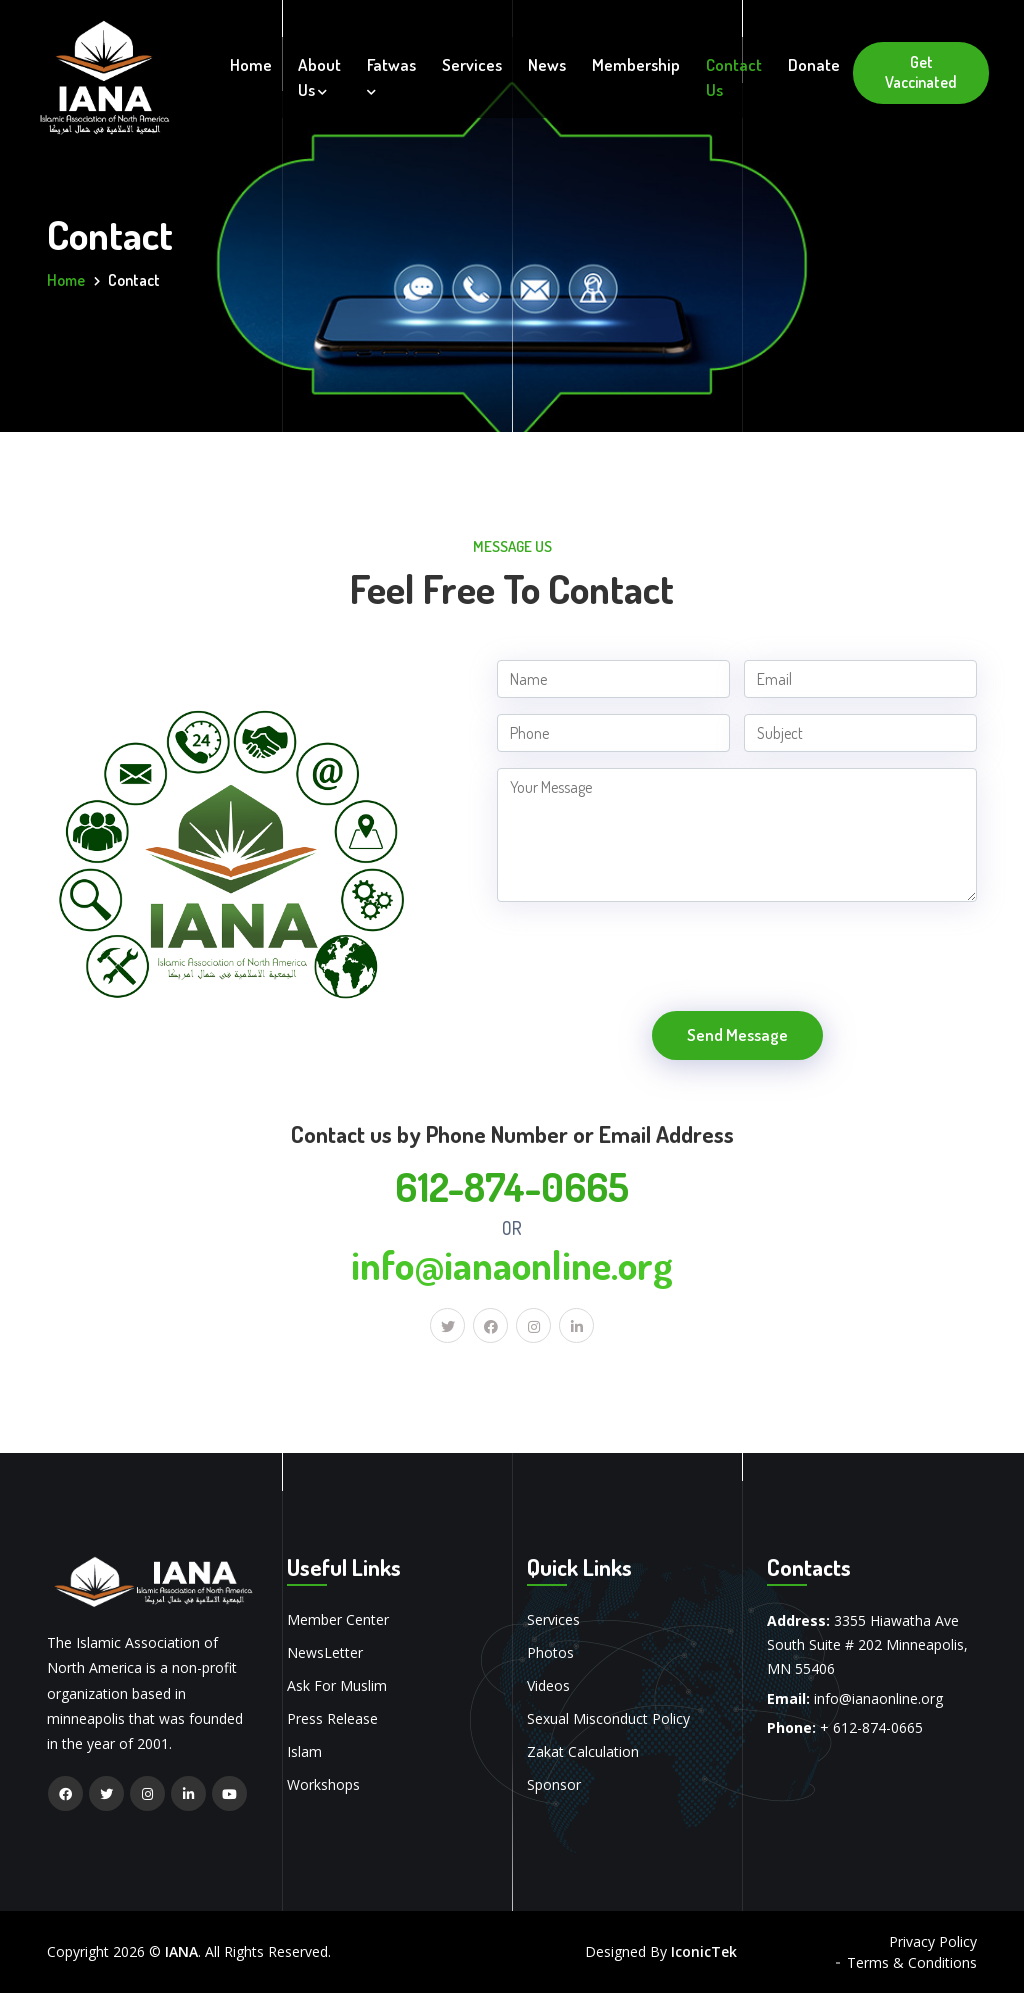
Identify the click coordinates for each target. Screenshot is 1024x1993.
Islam (304, 1751)
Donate (814, 64)
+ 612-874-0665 (871, 1727)
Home (251, 64)
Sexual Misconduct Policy (608, 1718)
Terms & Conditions (912, 1962)
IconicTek (704, 1951)
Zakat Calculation (583, 1751)
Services (472, 64)
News (547, 64)
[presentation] (649, 962)
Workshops (323, 1784)
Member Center (338, 1619)
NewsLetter (325, 1652)
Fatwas (391, 76)
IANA (181, 1951)
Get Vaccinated (921, 72)
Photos (550, 1652)
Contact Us (734, 77)
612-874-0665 (512, 1186)
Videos (548, 1685)
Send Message (737, 1034)
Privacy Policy (933, 1941)
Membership (636, 64)
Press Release (332, 1718)
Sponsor (554, 1784)
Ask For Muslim (337, 1685)
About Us (319, 77)
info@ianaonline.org (512, 1264)
